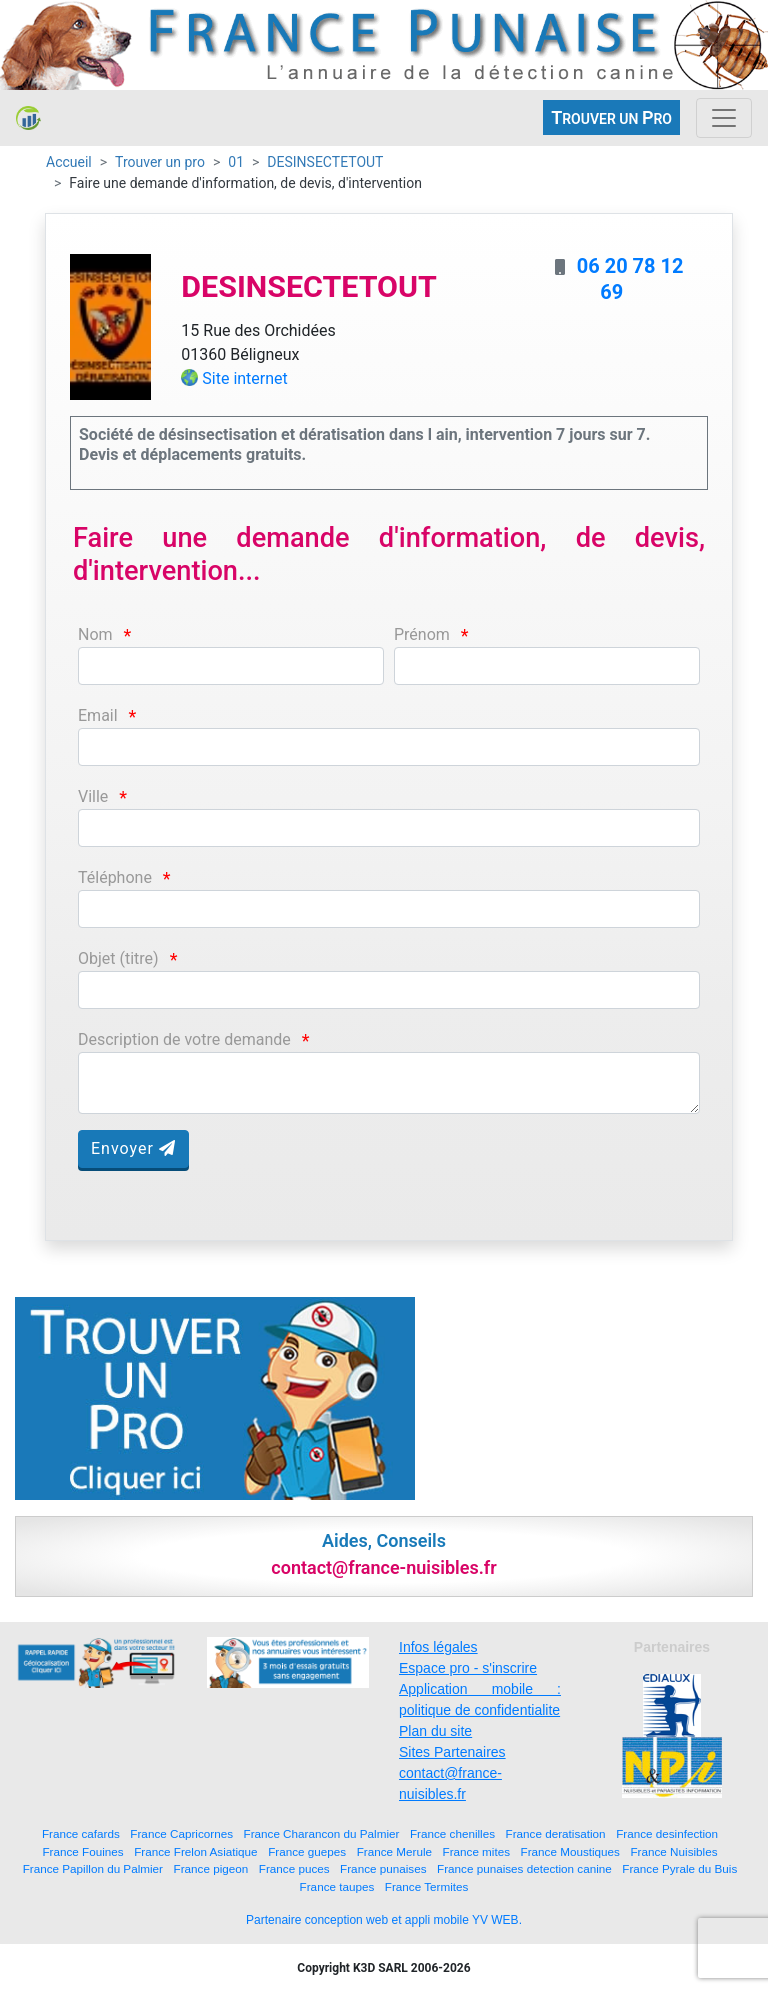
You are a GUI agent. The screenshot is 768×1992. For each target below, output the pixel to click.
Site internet (245, 378)
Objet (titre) (118, 958)
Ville (93, 796)
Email (98, 715)
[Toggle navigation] (724, 118)
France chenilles (452, 1833)
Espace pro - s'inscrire (468, 1668)
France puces (294, 1868)
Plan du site (435, 1731)
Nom (95, 634)
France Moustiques (570, 1851)
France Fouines (82, 1851)
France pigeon (211, 1868)
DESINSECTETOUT (325, 162)
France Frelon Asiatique (195, 1851)
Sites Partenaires (452, 1752)
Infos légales (438, 1647)
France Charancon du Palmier (322, 1833)
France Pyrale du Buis (679, 1868)
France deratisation (556, 1833)
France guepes (307, 1851)
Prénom (422, 634)
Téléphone (115, 877)
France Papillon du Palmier (93, 1868)
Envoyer (133, 1148)
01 (236, 162)
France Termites (427, 1886)
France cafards (81, 1833)
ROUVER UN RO (611, 117)
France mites (477, 1851)
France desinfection (667, 1833)
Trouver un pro (160, 162)
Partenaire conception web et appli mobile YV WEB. (384, 1920)
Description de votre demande (184, 1039)
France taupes (337, 1886)
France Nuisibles (673, 1851)
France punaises (383, 1868)
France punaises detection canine (524, 1868)
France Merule (394, 1851)
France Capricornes (181, 1833)
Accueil (69, 162)
